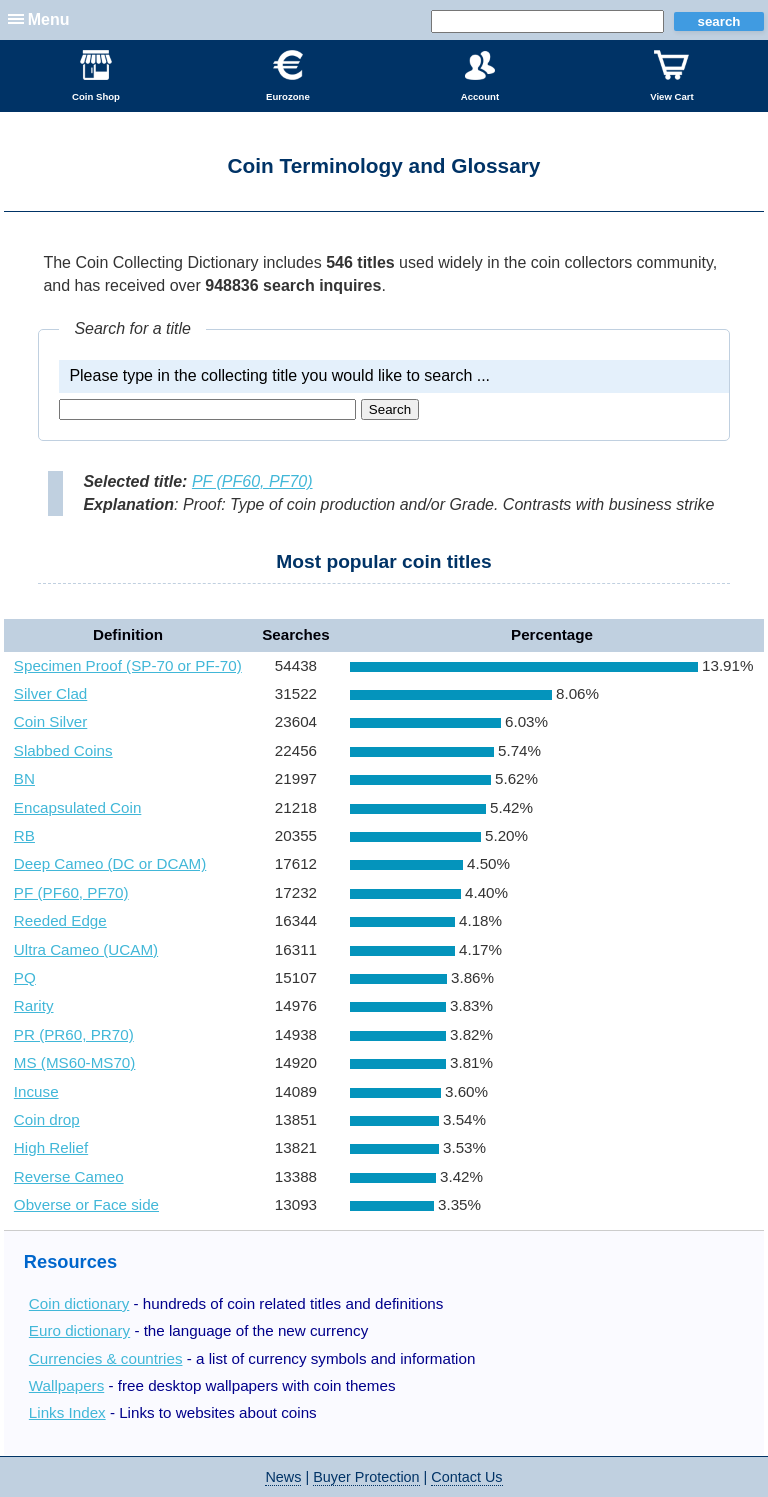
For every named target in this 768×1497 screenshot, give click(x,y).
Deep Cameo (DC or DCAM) (110, 863)
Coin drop (47, 1119)
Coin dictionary (79, 1303)
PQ (25, 977)
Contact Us (466, 1477)
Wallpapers (66, 1385)
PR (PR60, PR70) (74, 1034)
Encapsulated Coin (78, 807)
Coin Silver (50, 721)
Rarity (34, 1005)
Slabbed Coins (63, 750)
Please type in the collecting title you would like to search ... (279, 375)
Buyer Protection (366, 1477)
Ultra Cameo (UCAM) (86, 949)
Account (480, 76)
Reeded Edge (60, 920)
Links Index (67, 1412)
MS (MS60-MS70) (75, 1062)
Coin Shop (96, 76)
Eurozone (288, 76)
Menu (49, 19)
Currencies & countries (106, 1358)
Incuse (36, 1091)
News (283, 1477)
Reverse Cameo (69, 1176)
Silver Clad (50, 693)
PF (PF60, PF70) (252, 481)
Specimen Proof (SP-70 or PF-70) (128, 665)
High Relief (51, 1147)
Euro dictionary (79, 1330)
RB (24, 835)
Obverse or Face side (86, 1204)
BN (24, 778)
